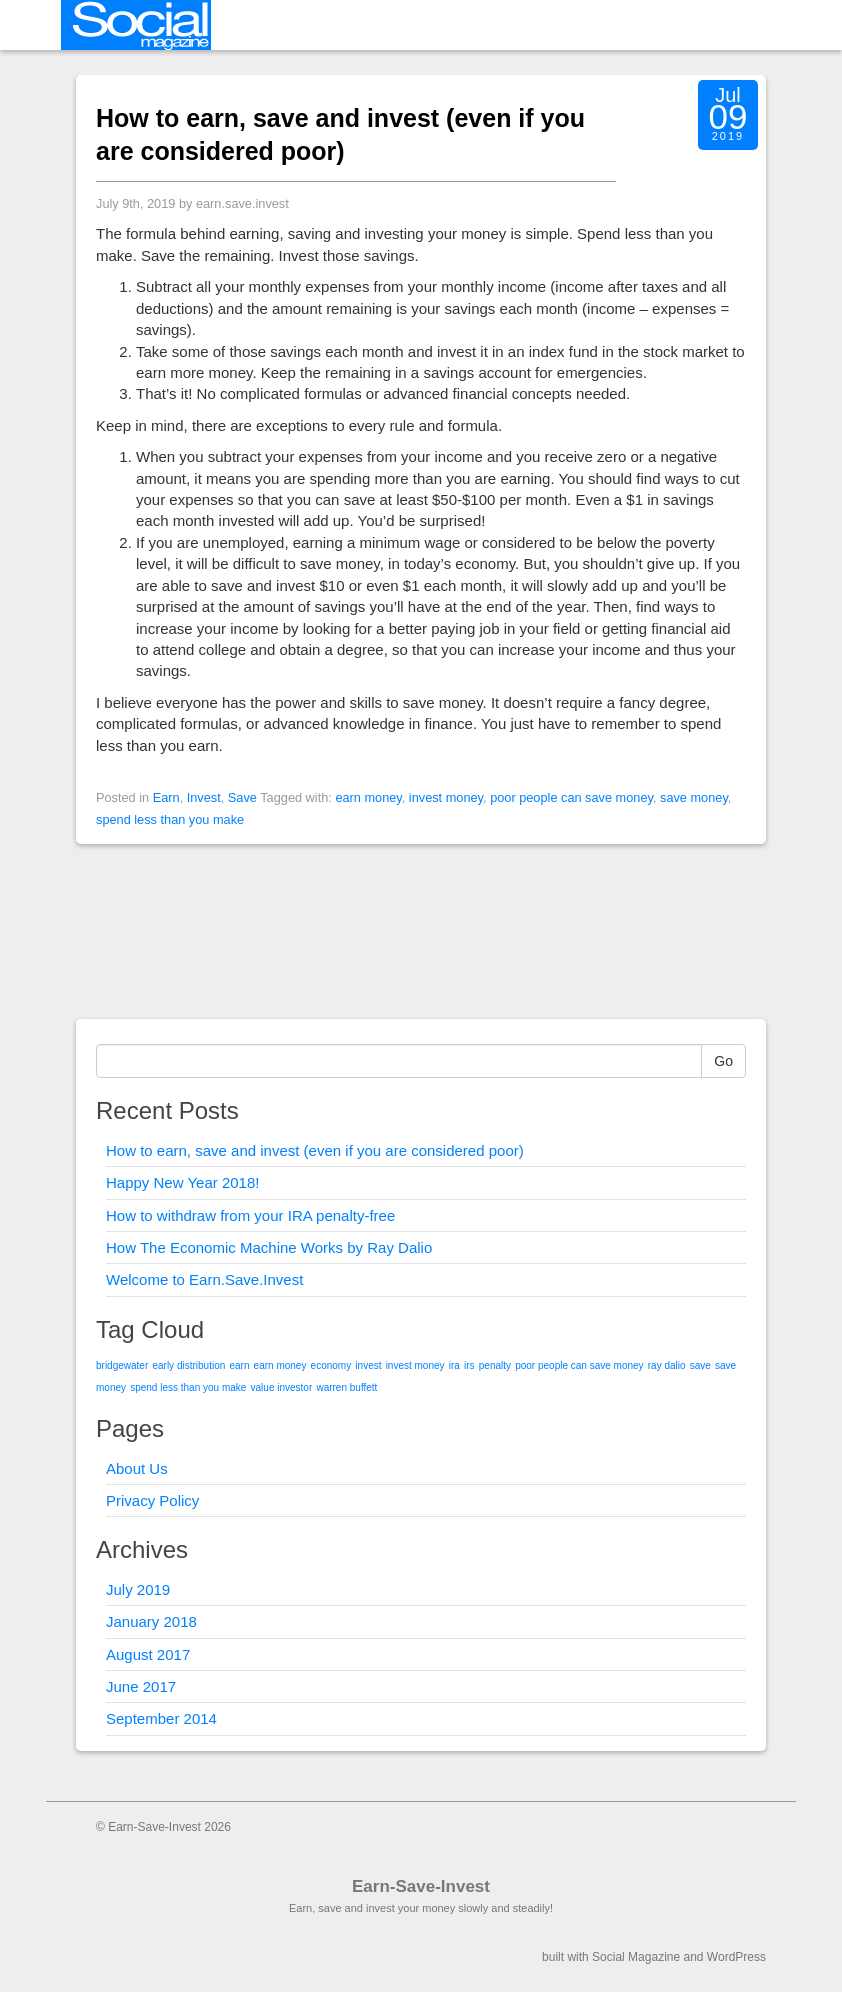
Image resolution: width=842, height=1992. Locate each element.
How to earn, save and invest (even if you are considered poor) (315, 1150)
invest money (446, 797)
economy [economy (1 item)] (331, 1365)
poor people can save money (571, 797)
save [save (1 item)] (700, 1365)
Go (723, 1061)
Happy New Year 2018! (182, 1182)
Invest (204, 797)
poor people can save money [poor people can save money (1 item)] (579, 1365)
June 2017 (141, 1686)
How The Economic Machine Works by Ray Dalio (269, 1247)
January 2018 (151, 1621)
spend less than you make (170, 819)
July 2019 (138, 1589)
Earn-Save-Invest (421, 1886)
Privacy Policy (152, 1500)
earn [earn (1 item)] (239, 1365)
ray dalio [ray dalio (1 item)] (667, 1365)
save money (694, 797)
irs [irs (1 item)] (469, 1365)
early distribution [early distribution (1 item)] (188, 1365)
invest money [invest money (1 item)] (415, 1365)
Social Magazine (636, 1957)
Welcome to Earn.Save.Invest (204, 1279)
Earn (166, 797)
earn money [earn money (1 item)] (280, 1365)
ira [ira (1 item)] (454, 1365)
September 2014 (161, 1718)
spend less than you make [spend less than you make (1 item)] (188, 1387)
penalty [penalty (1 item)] (495, 1365)
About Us (137, 1468)
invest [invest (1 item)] (368, 1365)
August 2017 (148, 1654)
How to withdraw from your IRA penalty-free (250, 1215)
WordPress (736, 1957)
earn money (368, 797)
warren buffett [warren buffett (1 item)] (346, 1387)
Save (242, 797)
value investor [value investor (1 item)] (282, 1387)
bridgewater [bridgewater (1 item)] (122, 1365)
